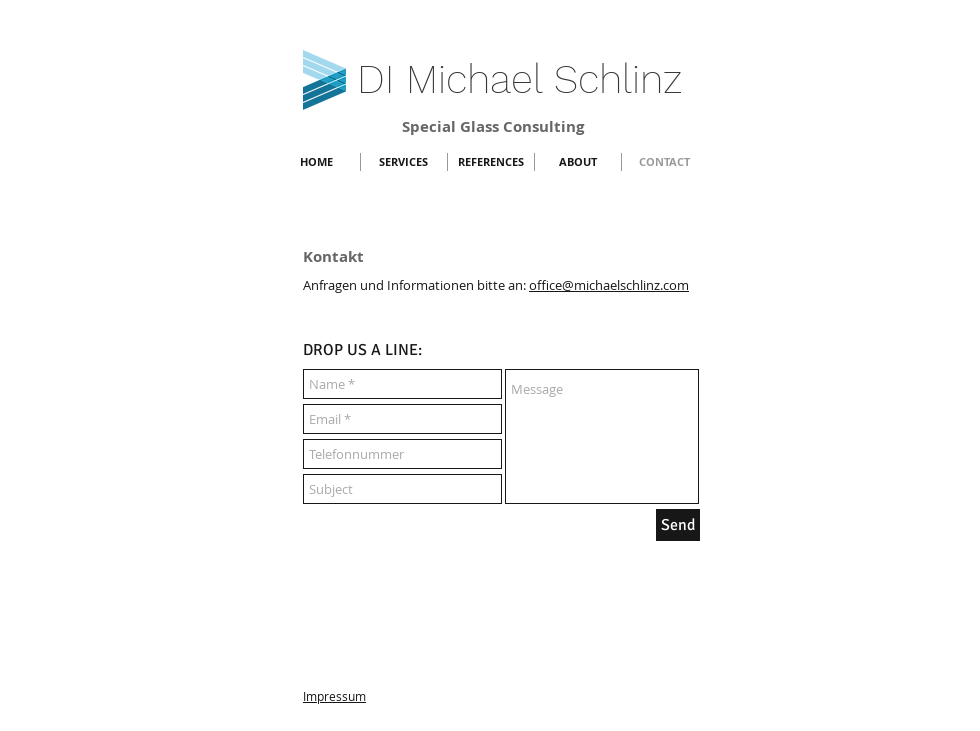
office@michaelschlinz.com (609, 285)
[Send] (678, 525)
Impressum (334, 696)
